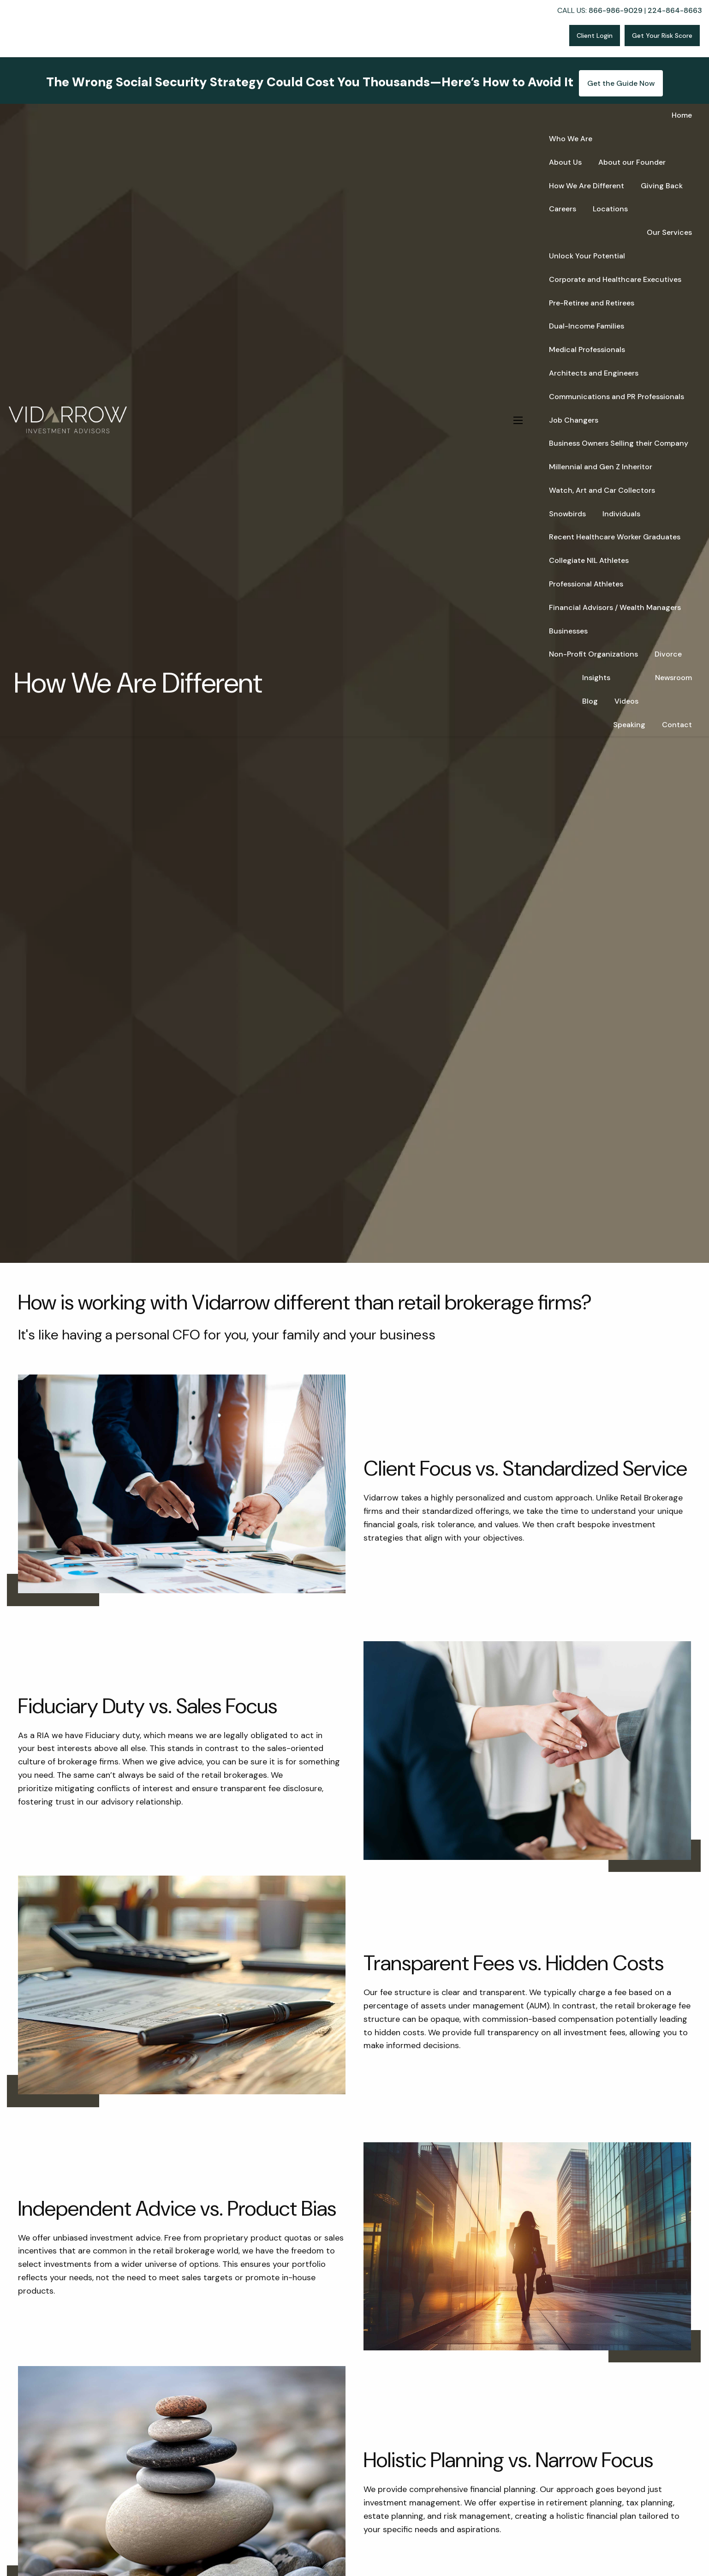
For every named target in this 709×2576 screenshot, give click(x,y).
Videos (626, 701)
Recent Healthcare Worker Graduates (614, 537)
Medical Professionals (587, 349)
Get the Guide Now (621, 83)
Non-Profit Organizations (593, 654)
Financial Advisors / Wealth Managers (615, 607)
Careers (562, 209)
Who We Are (570, 138)
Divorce (668, 654)
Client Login (595, 35)
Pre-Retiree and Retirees (591, 303)
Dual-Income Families (586, 326)
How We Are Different (586, 186)
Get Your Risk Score (662, 35)
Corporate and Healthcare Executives (615, 279)
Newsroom (673, 677)
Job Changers (573, 420)
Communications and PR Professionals (616, 396)
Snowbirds (567, 514)
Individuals (621, 514)
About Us (565, 162)
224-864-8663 (675, 10)
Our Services (669, 232)
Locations (610, 209)
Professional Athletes (586, 584)
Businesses (568, 631)
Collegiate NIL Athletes (589, 560)
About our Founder (632, 162)
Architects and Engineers (593, 373)
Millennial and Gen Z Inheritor (600, 467)
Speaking (629, 724)
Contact (677, 724)
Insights (596, 677)
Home (682, 115)
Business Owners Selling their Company (618, 443)
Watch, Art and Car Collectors (602, 490)
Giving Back (662, 186)
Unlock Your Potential (587, 256)
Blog (590, 701)
